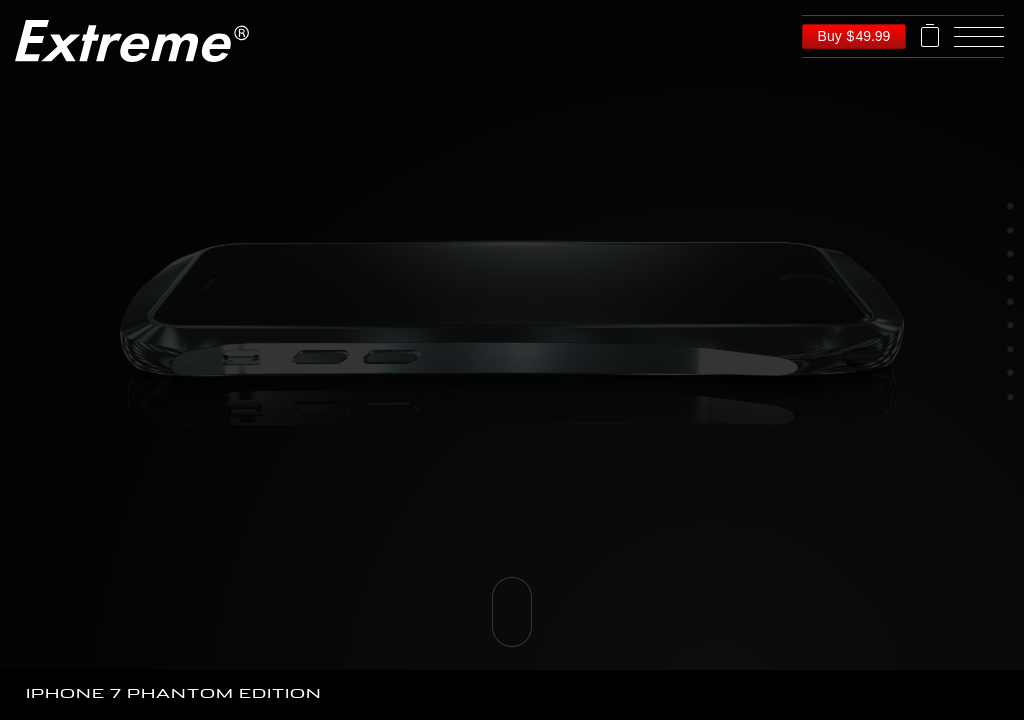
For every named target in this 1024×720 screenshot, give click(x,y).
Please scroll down (512, 612)
